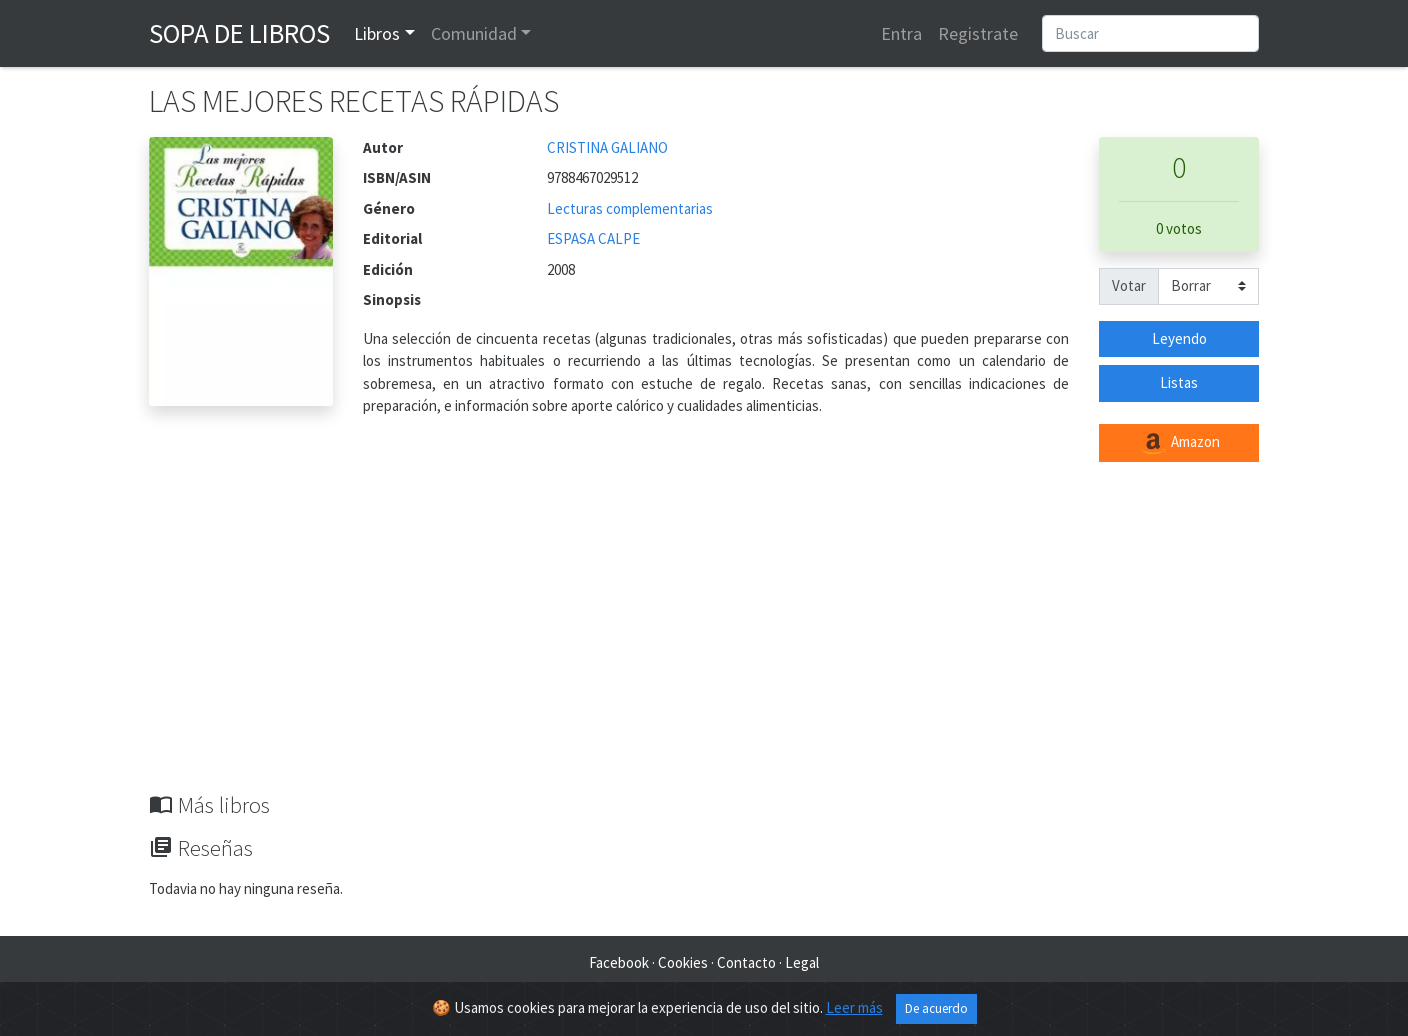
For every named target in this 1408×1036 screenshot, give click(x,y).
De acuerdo (936, 1008)
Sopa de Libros (239, 33)
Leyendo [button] (1179, 338)
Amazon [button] (1179, 443)
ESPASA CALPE (593, 238)
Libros (377, 33)
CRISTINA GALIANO (607, 147)
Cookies (683, 962)
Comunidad (474, 33)
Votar (1129, 285)
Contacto (746, 962)
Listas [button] (1179, 382)
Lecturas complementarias (630, 208)
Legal (802, 962)
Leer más (854, 1007)
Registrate (978, 33)
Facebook (619, 962)
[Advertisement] (704, 642)
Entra (901, 33)
